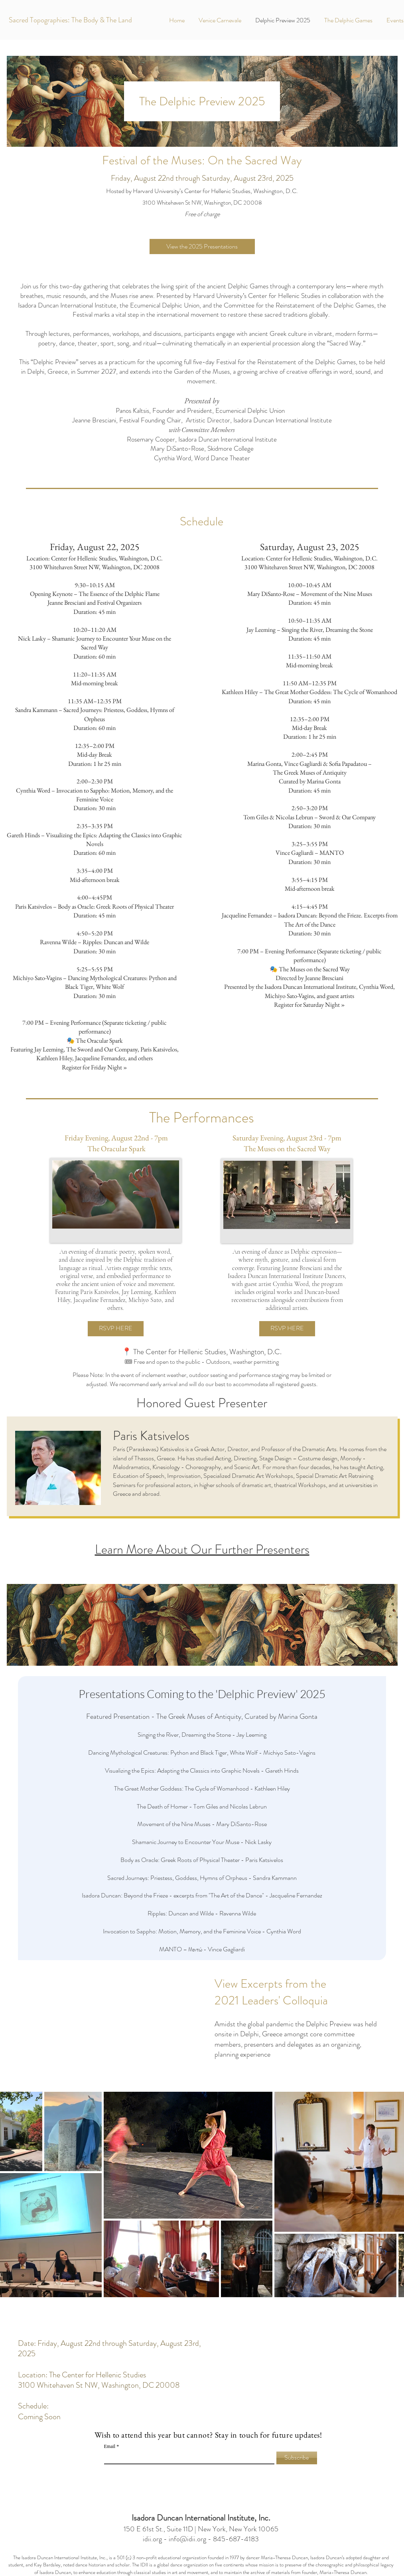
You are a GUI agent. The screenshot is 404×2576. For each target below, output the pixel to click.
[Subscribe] (296, 2458)
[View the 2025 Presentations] (202, 246)
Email (110, 2446)
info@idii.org (187, 2539)
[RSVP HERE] (115, 1329)
